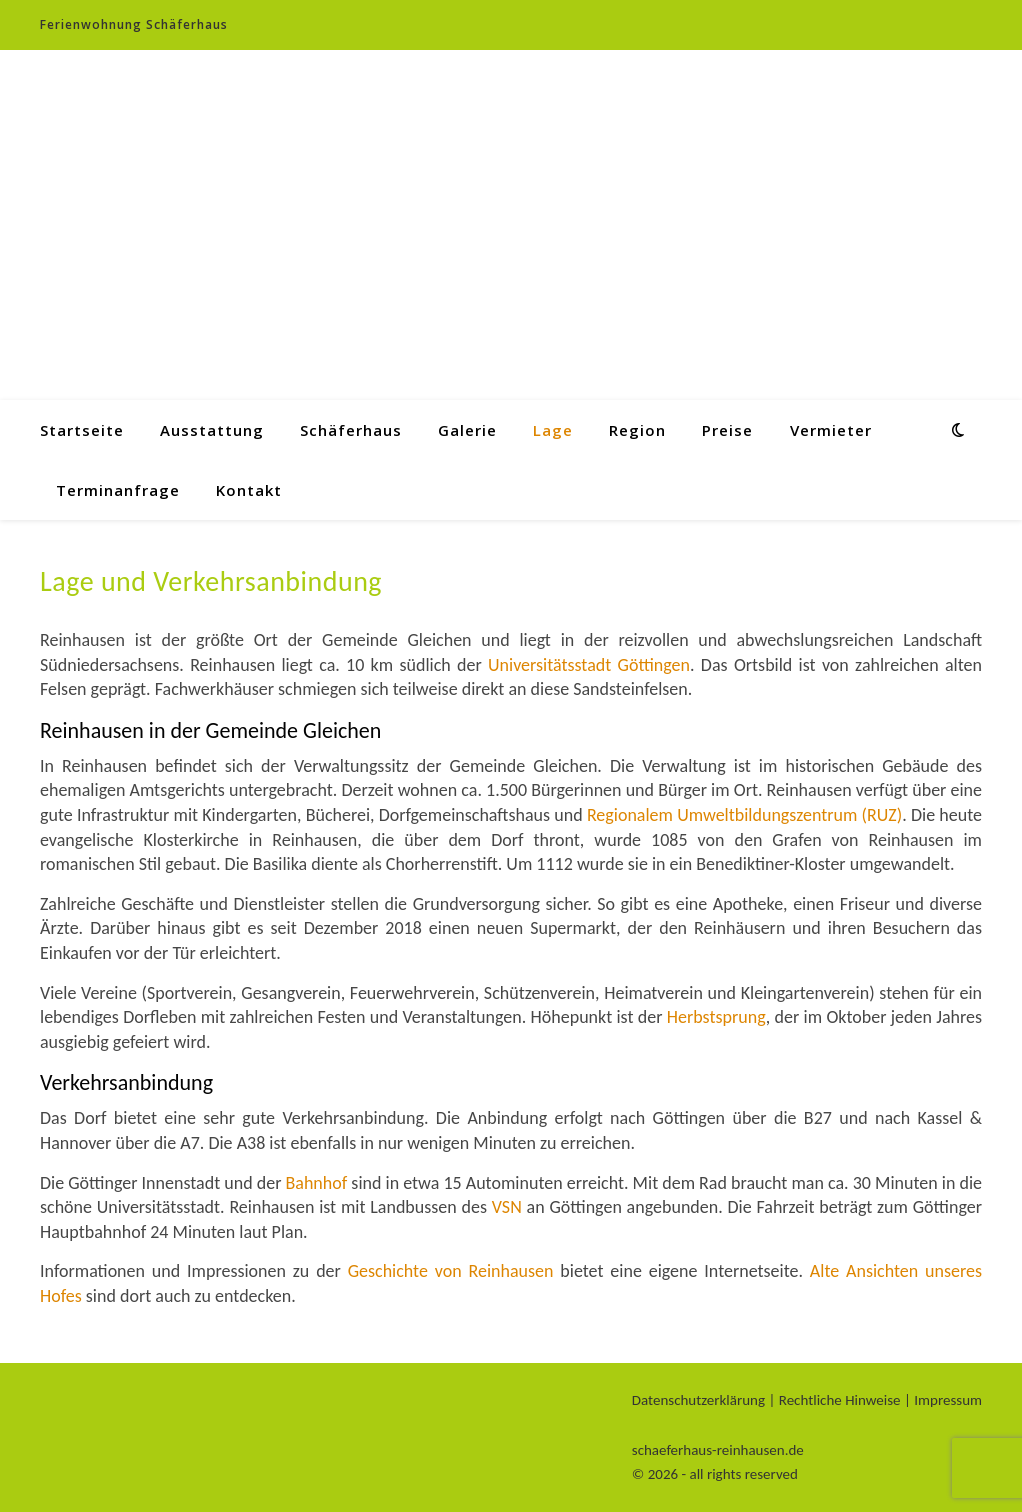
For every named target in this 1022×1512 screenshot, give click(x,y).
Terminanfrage (118, 490)
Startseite (82, 430)
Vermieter (831, 430)
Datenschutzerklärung (698, 1400)
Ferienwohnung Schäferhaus (134, 24)
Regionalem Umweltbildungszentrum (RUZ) (744, 815)
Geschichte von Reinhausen (451, 1271)
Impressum (948, 1400)
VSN (507, 1207)
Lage (553, 430)
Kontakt (249, 490)
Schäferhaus (351, 430)
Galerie (467, 430)
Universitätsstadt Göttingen (589, 665)
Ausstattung (212, 430)
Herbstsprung (716, 1017)
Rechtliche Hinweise (840, 1400)
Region (637, 430)
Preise (727, 430)
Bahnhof (316, 1183)
